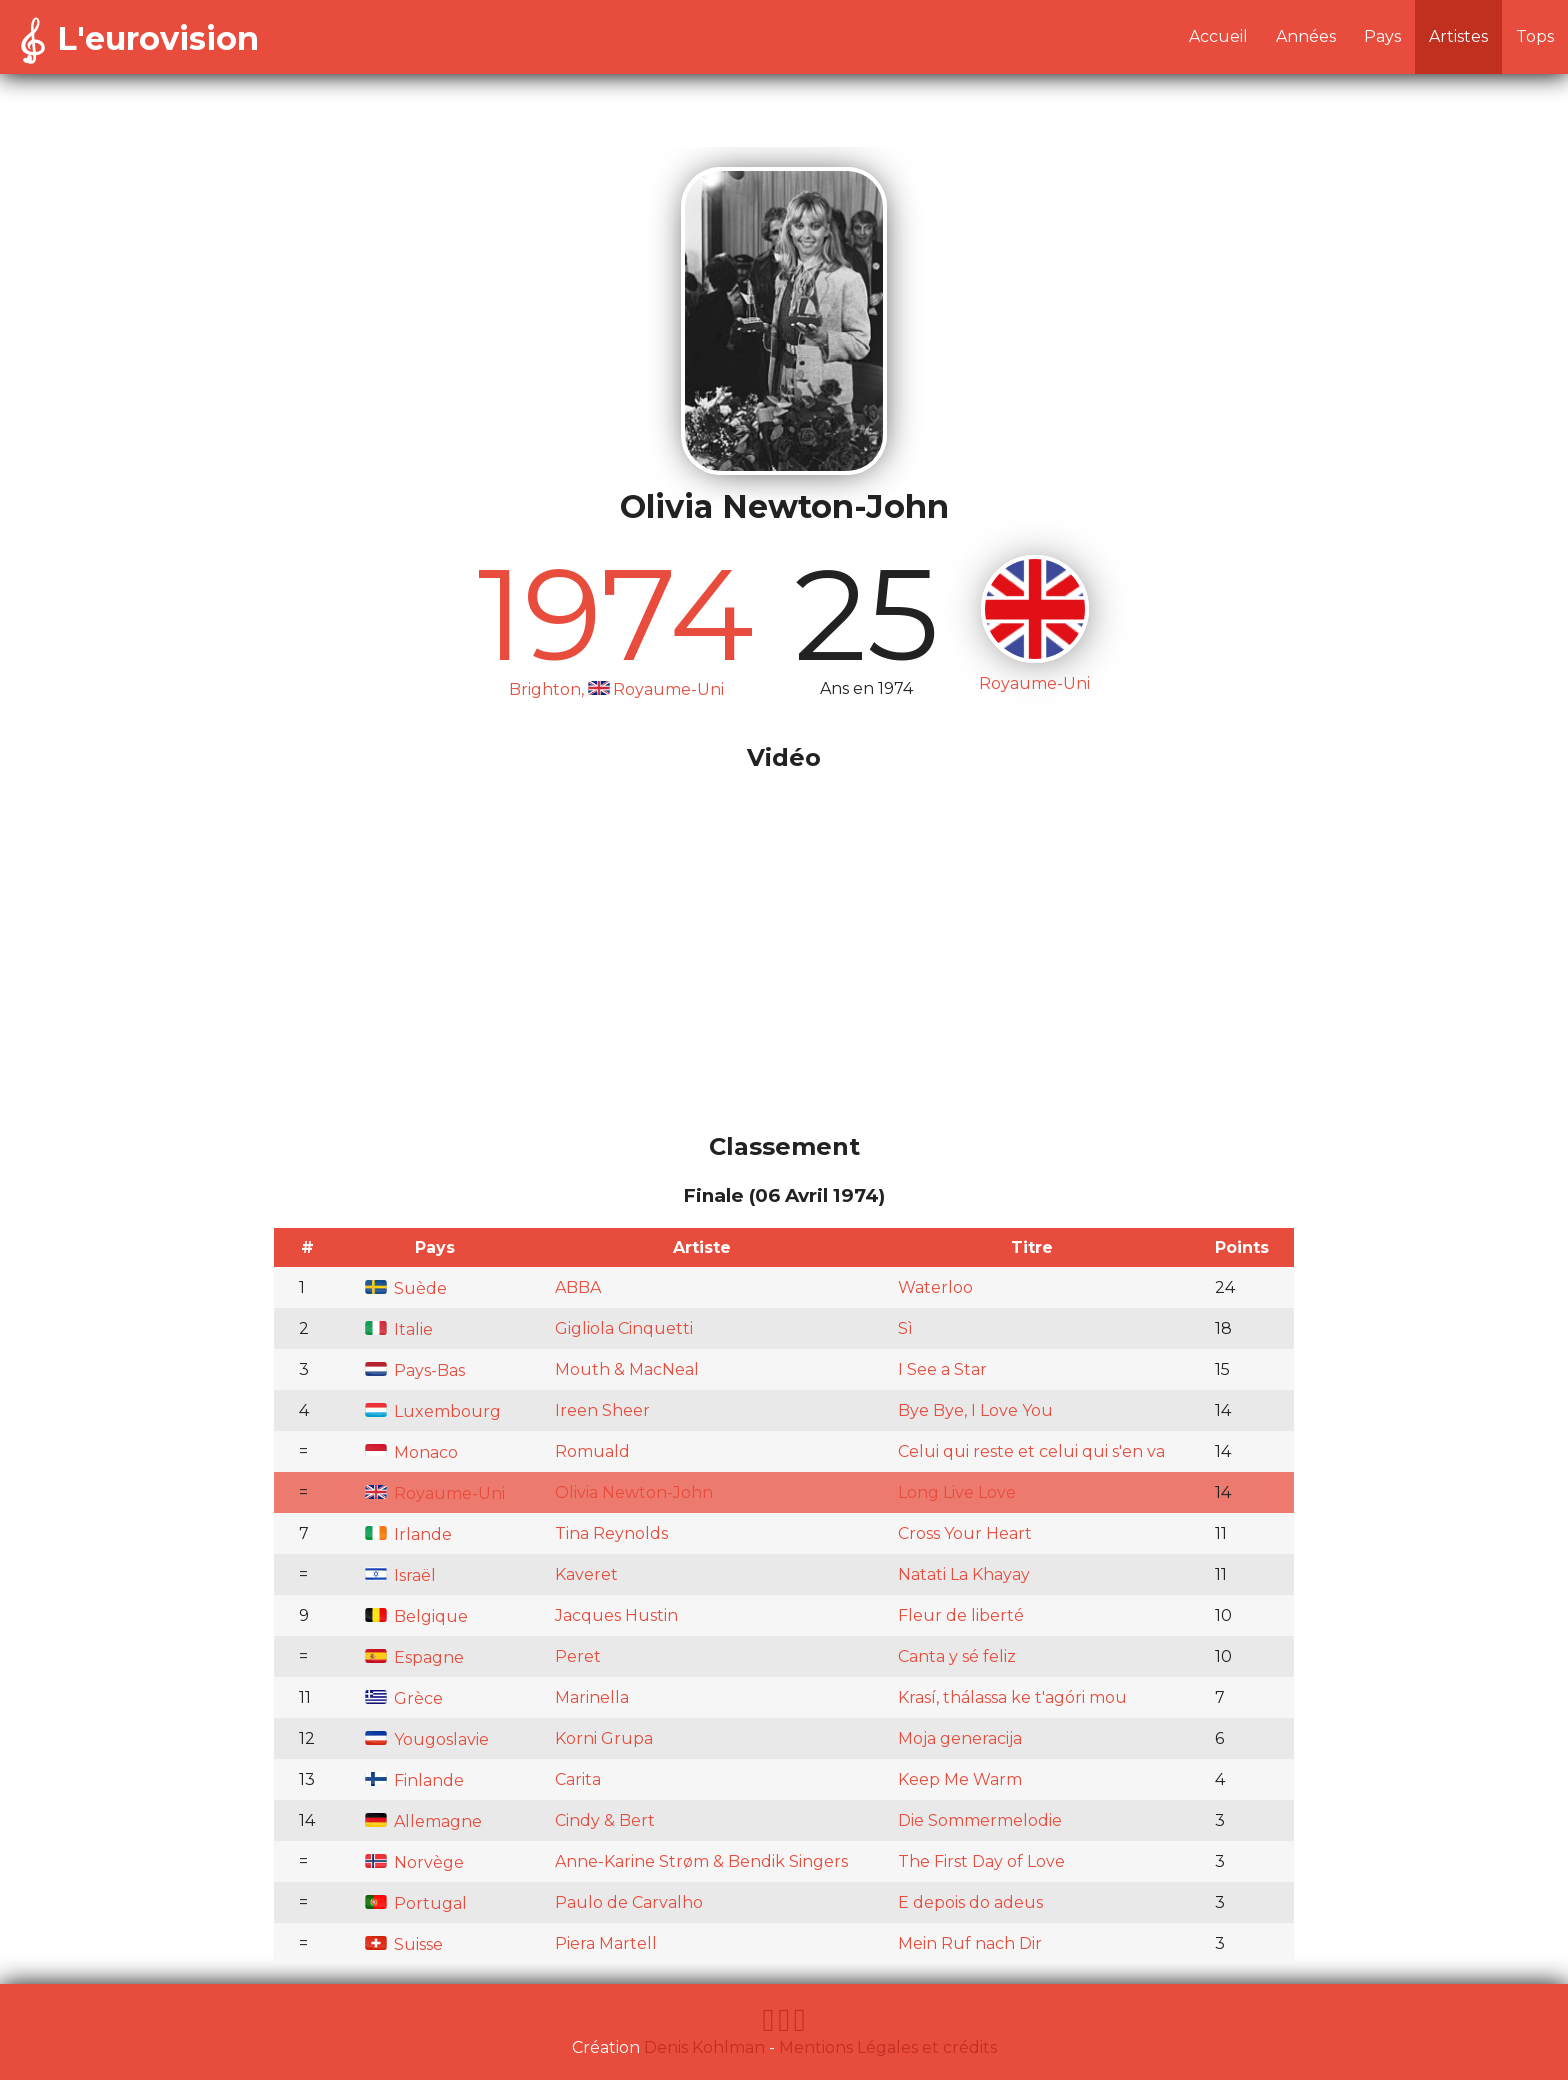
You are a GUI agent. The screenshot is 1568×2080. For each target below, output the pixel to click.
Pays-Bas (415, 1370)
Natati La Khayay (964, 1574)
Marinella (592, 1697)
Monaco (411, 1452)
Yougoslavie (427, 1739)
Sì (905, 1328)
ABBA (578, 1287)
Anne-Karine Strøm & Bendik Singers (701, 1861)
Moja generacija (960, 1738)
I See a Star (942, 1369)
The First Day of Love (981, 1861)
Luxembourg (433, 1411)
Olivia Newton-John (634, 1492)
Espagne (414, 1657)
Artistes (1458, 36)
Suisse (404, 1944)
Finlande (414, 1780)
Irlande (408, 1534)
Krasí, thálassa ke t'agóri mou (1012, 1697)
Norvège (414, 1862)
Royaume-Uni (435, 1493)
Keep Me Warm (960, 1779)
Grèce (404, 1698)
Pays (1382, 36)
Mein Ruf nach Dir (970, 1943)
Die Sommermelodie (980, 1820)
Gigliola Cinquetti (624, 1328)
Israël (400, 1575)
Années (1306, 36)
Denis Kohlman (704, 2047)
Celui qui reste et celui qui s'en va (1031, 1451)
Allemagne (423, 1821)
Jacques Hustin (616, 1615)
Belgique (416, 1616)
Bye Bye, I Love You (975, 1410)
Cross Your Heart (965, 1533)
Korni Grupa (604, 1738)
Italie (399, 1329)
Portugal (416, 1903)
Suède (406, 1288)
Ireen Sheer (602, 1410)
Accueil (1218, 36)
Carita (578, 1779)
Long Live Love (957, 1492)
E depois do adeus (970, 1902)
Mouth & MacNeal (627, 1369)
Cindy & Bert (605, 1820)
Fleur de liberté (961, 1615)
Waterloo (935, 1287)
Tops (1535, 36)
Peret (578, 1656)
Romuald (592, 1451)
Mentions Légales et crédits (888, 2047)
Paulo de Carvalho (629, 1902)
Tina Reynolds (611, 1533)
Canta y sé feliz (957, 1656)
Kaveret (586, 1574)
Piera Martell (606, 1943)
